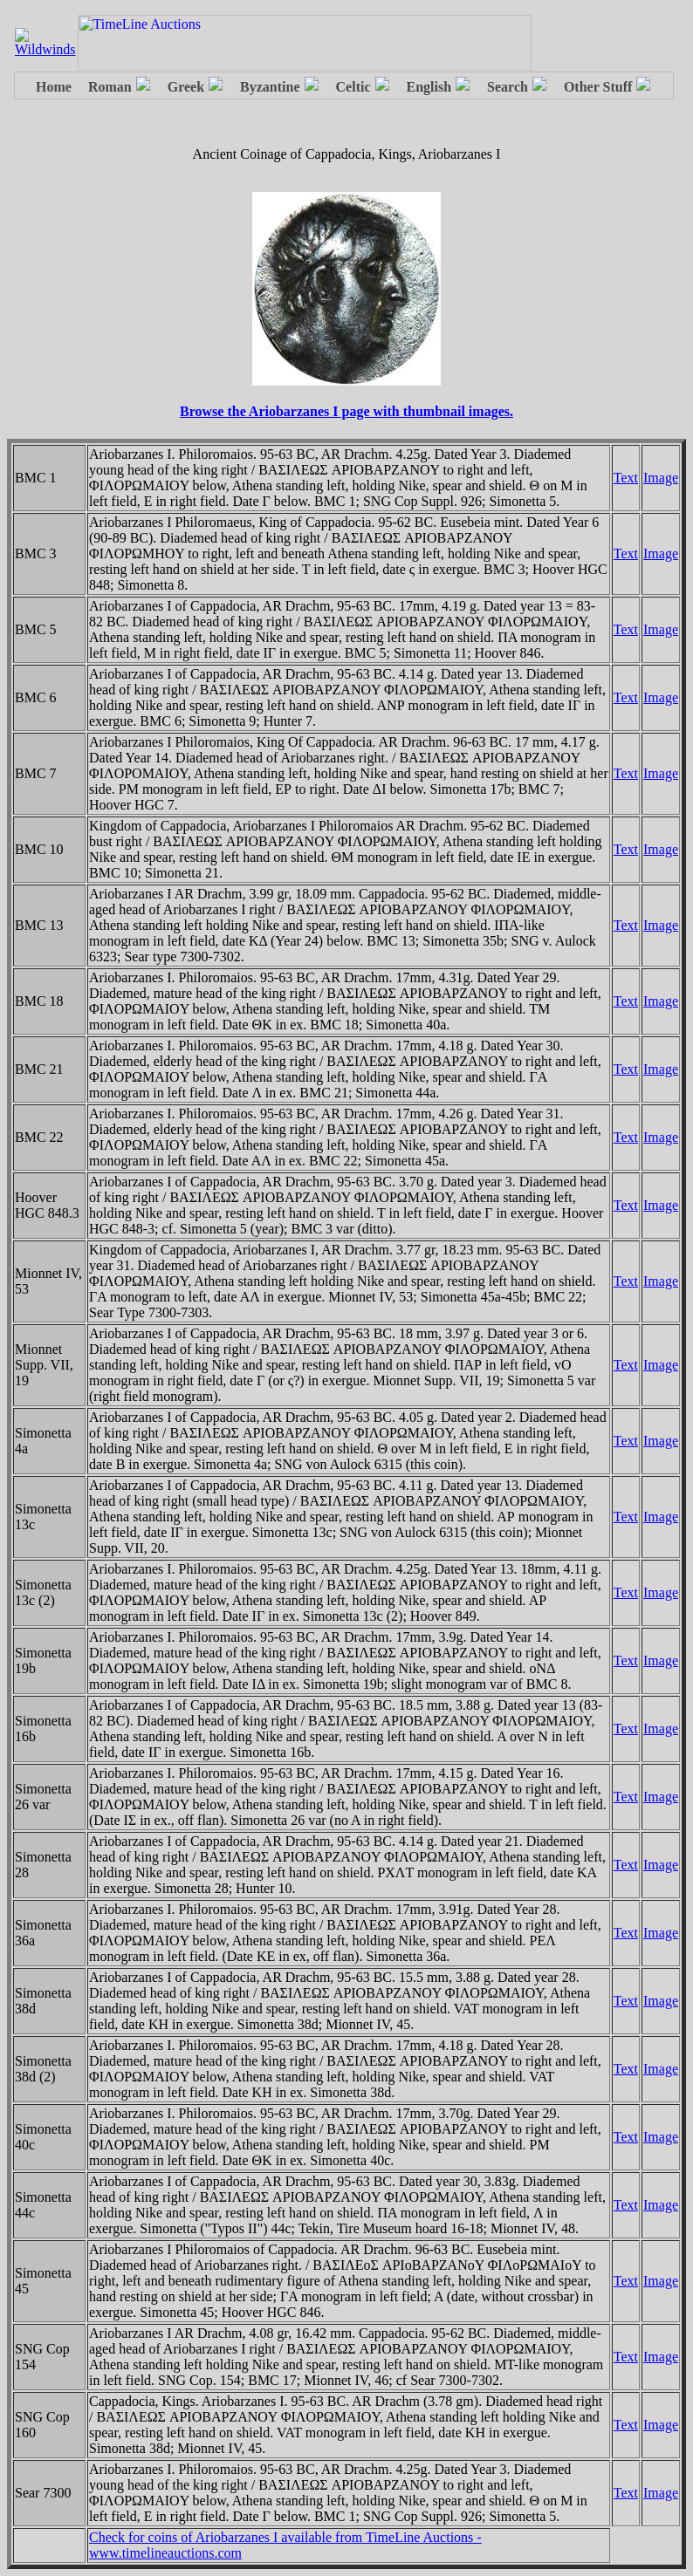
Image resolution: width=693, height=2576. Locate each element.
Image (660, 477)
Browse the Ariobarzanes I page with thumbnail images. (346, 411)
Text (626, 477)
